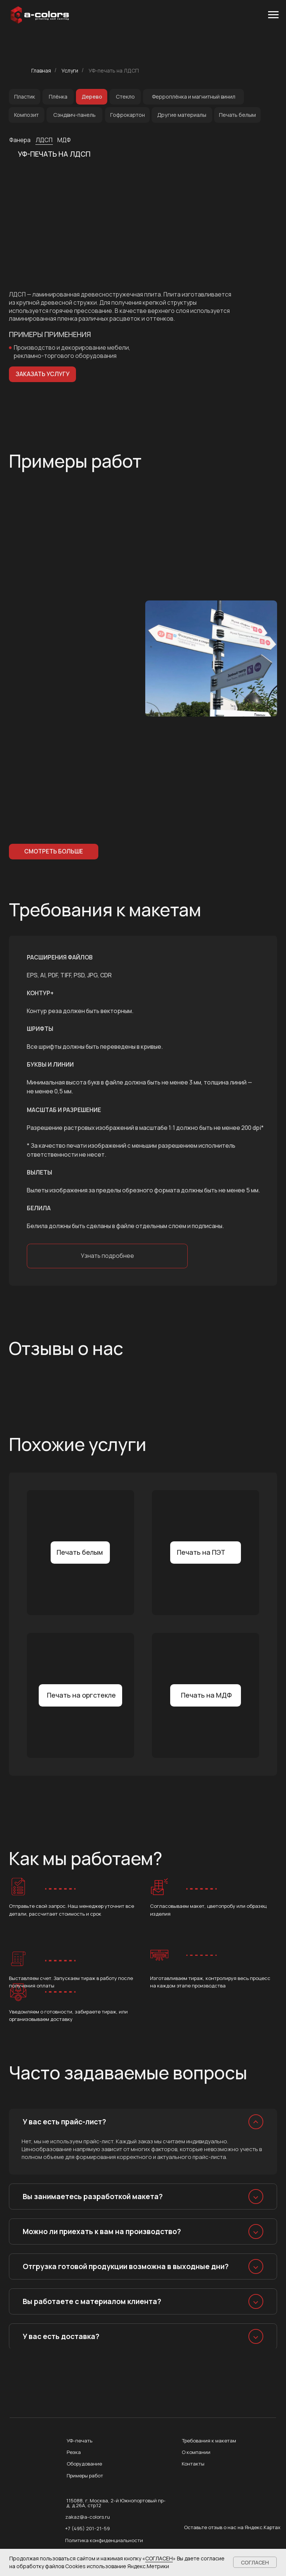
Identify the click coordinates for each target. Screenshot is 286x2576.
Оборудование (84, 2463)
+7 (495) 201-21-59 (87, 2528)
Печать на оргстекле (81, 1695)
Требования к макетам (209, 2440)
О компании (196, 2452)
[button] (42, 374)
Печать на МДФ (206, 1695)
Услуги (69, 70)
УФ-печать (79, 2440)
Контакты (193, 2463)
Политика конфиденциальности (104, 2540)
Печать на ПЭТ (201, 1552)
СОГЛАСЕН (159, 2558)
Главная (41, 70)
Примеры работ (85, 2475)
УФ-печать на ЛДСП (114, 70)
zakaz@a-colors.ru (87, 2516)
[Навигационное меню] (273, 15)
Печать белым (80, 1552)
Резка (74, 2452)
